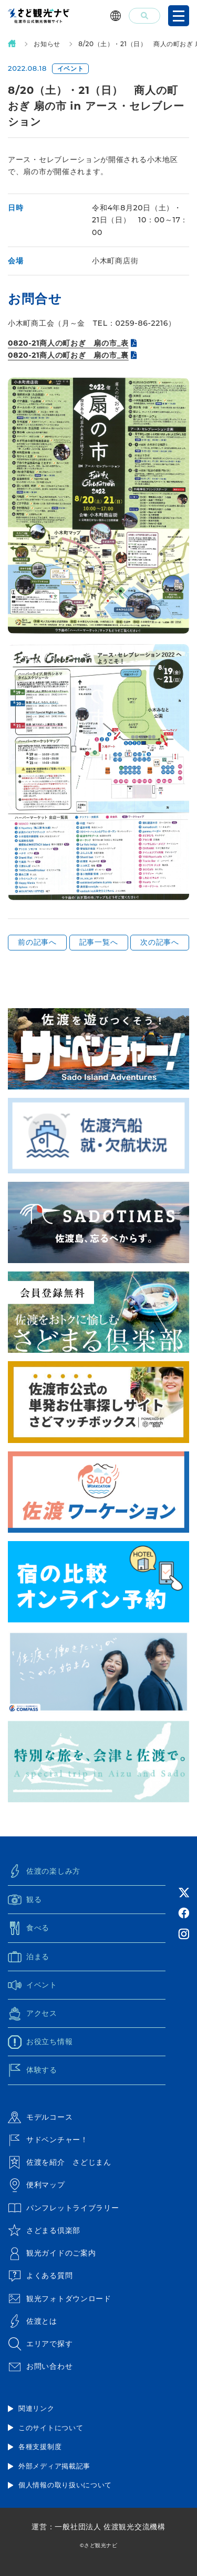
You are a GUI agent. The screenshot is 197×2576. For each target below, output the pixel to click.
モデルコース (40, 2117)
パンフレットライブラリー (63, 2208)
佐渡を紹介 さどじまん (59, 2162)
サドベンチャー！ (48, 2140)
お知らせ (47, 44)
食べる (28, 1928)
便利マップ (36, 2185)
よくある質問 (40, 2276)
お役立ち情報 (40, 2042)
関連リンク (36, 2408)
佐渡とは (32, 2321)
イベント (32, 1985)
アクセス (32, 2014)
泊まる (28, 1956)
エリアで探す (40, 2344)
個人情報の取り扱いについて (65, 2485)
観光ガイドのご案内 (52, 2253)
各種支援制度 (39, 2446)
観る (25, 1900)
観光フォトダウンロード (59, 2298)
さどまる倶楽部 (44, 2230)
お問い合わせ (40, 2367)
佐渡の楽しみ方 (44, 1871)
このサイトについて (50, 2427)
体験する (32, 2070)
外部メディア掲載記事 (54, 2466)
